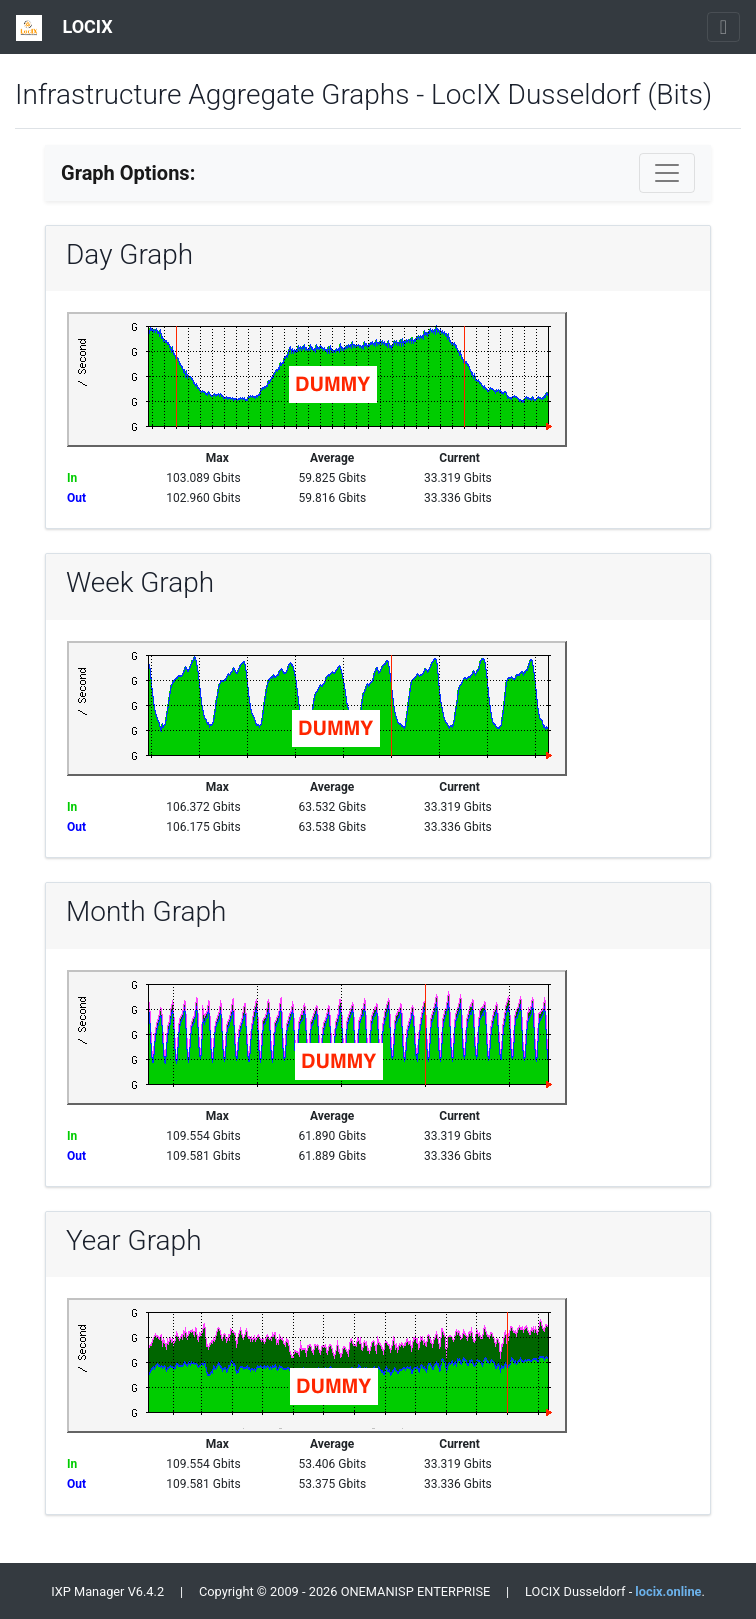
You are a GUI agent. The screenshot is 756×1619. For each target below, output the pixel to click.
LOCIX (64, 28)
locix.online (668, 1591)
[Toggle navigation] (723, 27)
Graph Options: (128, 173)
